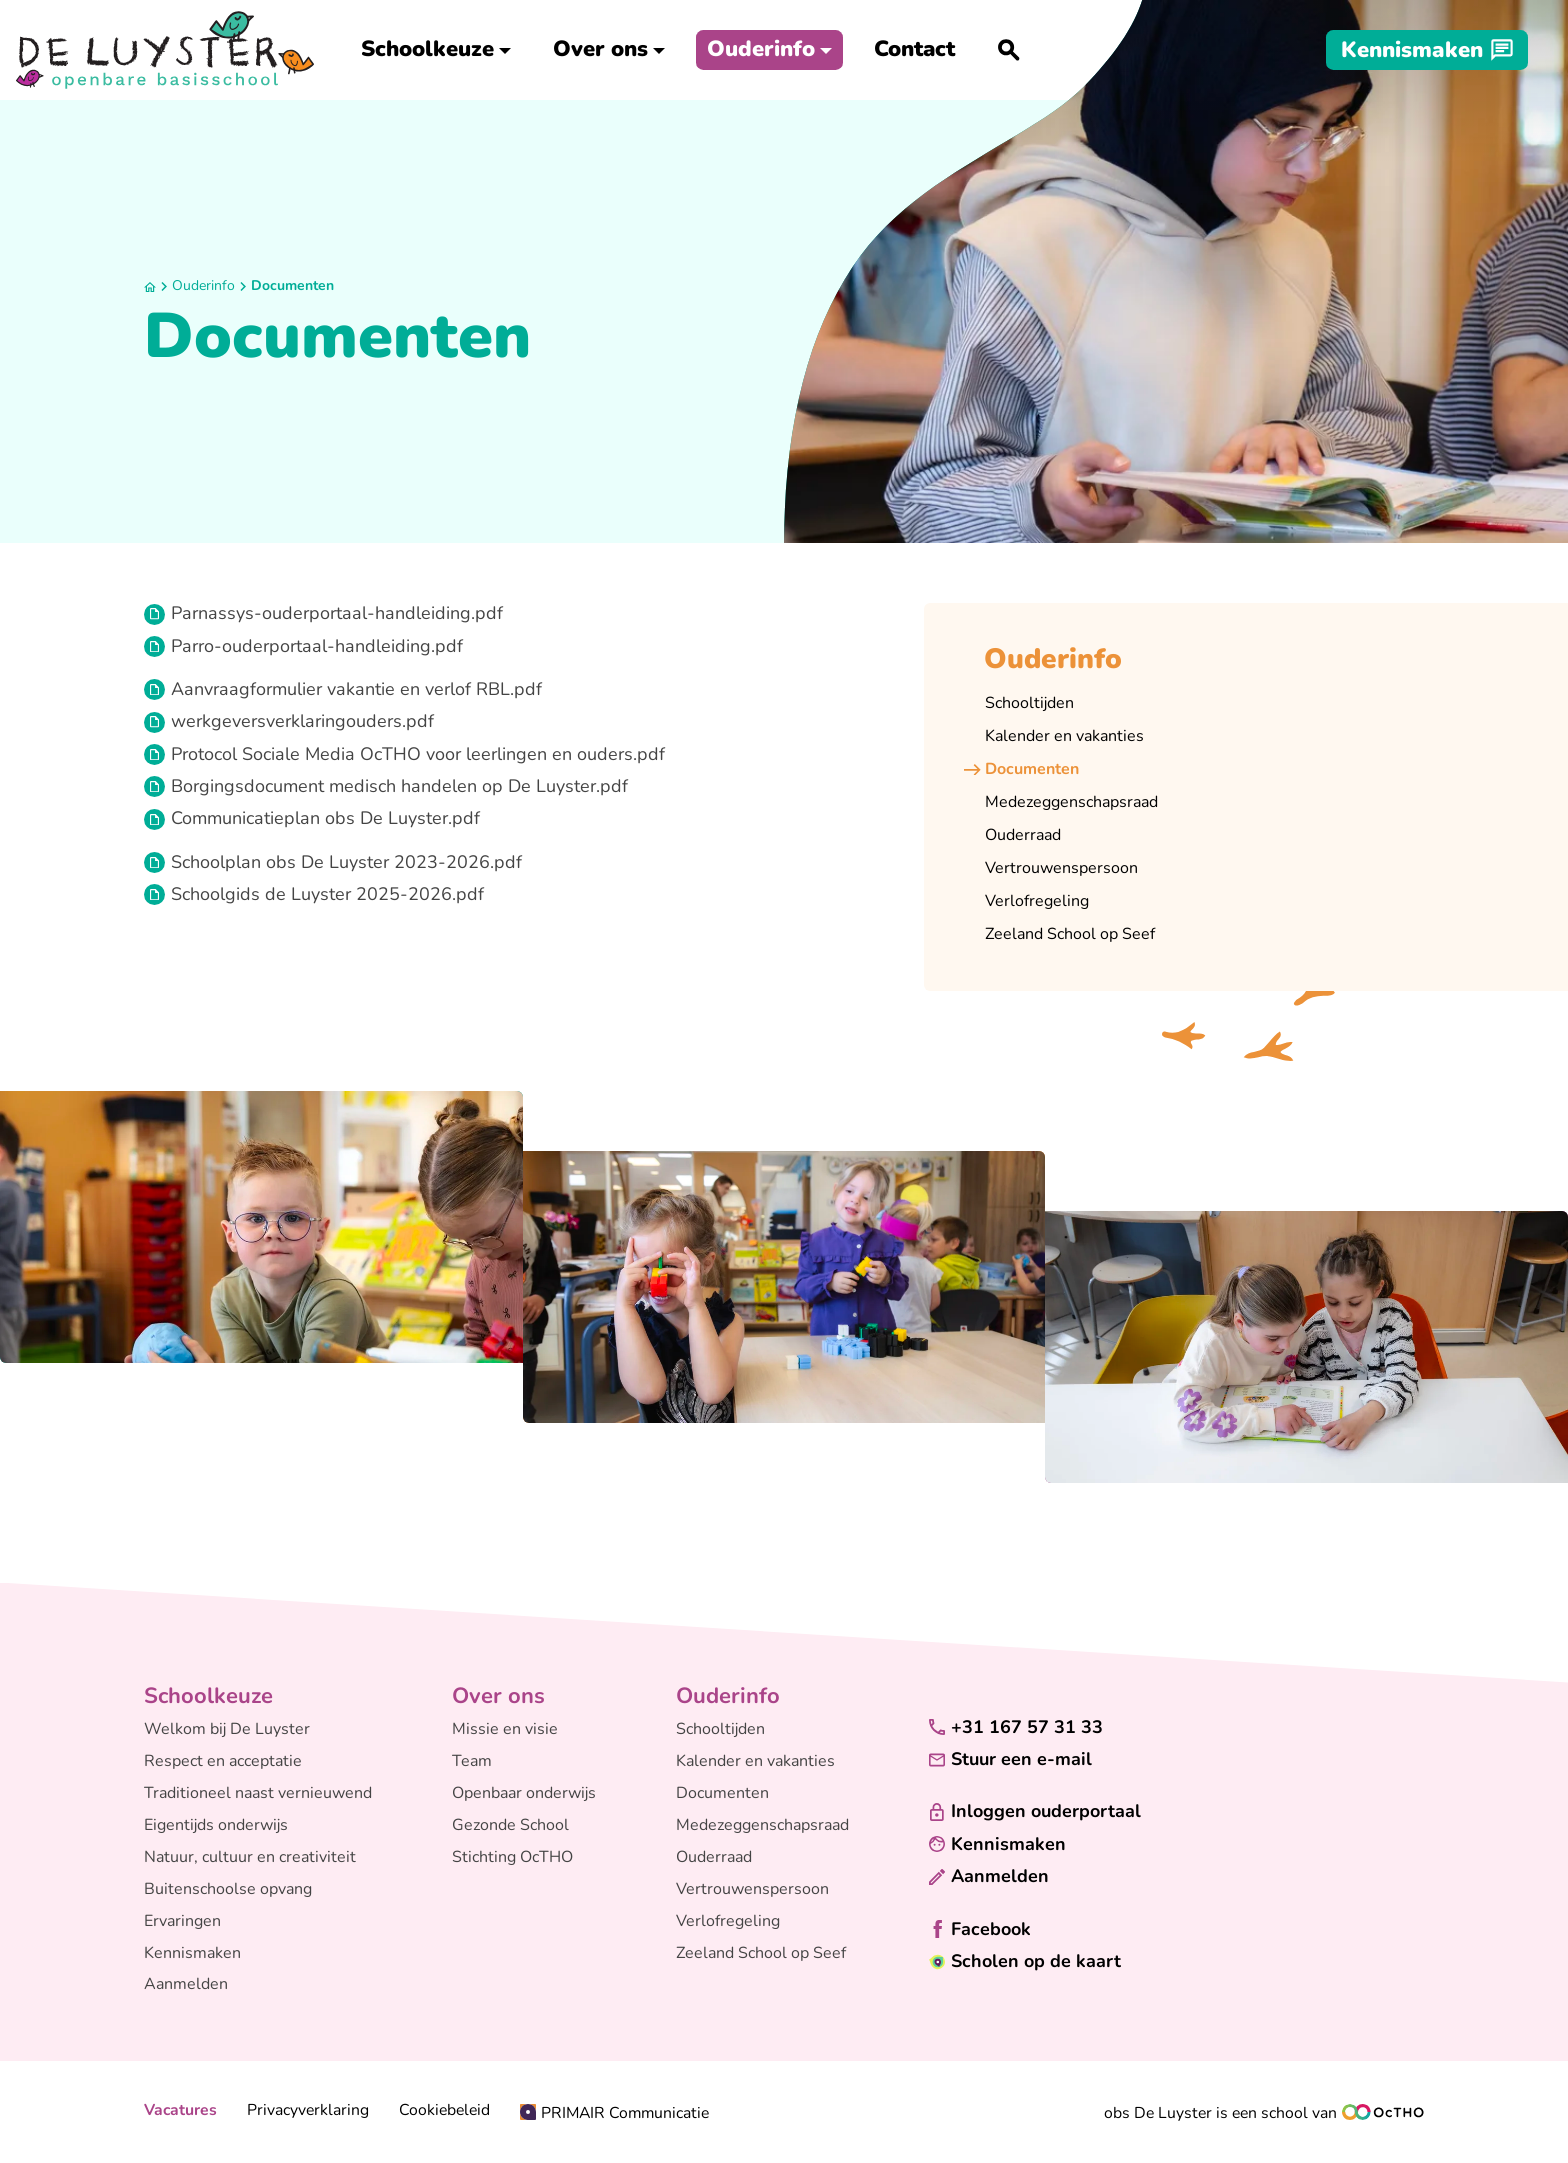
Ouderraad (714, 1857)
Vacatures (180, 2110)
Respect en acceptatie (223, 1761)
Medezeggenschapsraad (762, 1825)
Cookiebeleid (444, 2110)
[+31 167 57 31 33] (1016, 1727)
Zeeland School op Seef (761, 1953)
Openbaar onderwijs (524, 1793)
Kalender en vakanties (755, 1761)
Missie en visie (505, 1729)
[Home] (150, 287)
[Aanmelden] (989, 1876)
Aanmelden (186, 1984)
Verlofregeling (728, 1921)
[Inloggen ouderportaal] (1035, 1811)
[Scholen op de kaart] (1025, 1961)
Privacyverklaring (308, 2110)
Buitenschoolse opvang (228, 1889)
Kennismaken (192, 1953)
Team (472, 1761)
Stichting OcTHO (512, 1857)
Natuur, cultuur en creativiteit (250, 1857)
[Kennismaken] (1427, 50)
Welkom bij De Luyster (227, 1729)
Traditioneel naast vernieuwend (258, 1793)
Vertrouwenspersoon (752, 1889)
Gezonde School (510, 1825)
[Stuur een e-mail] (1010, 1759)
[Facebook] (980, 1929)
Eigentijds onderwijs (216, 1825)
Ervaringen (182, 1921)
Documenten (292, 285)
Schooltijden (720, 1729)
